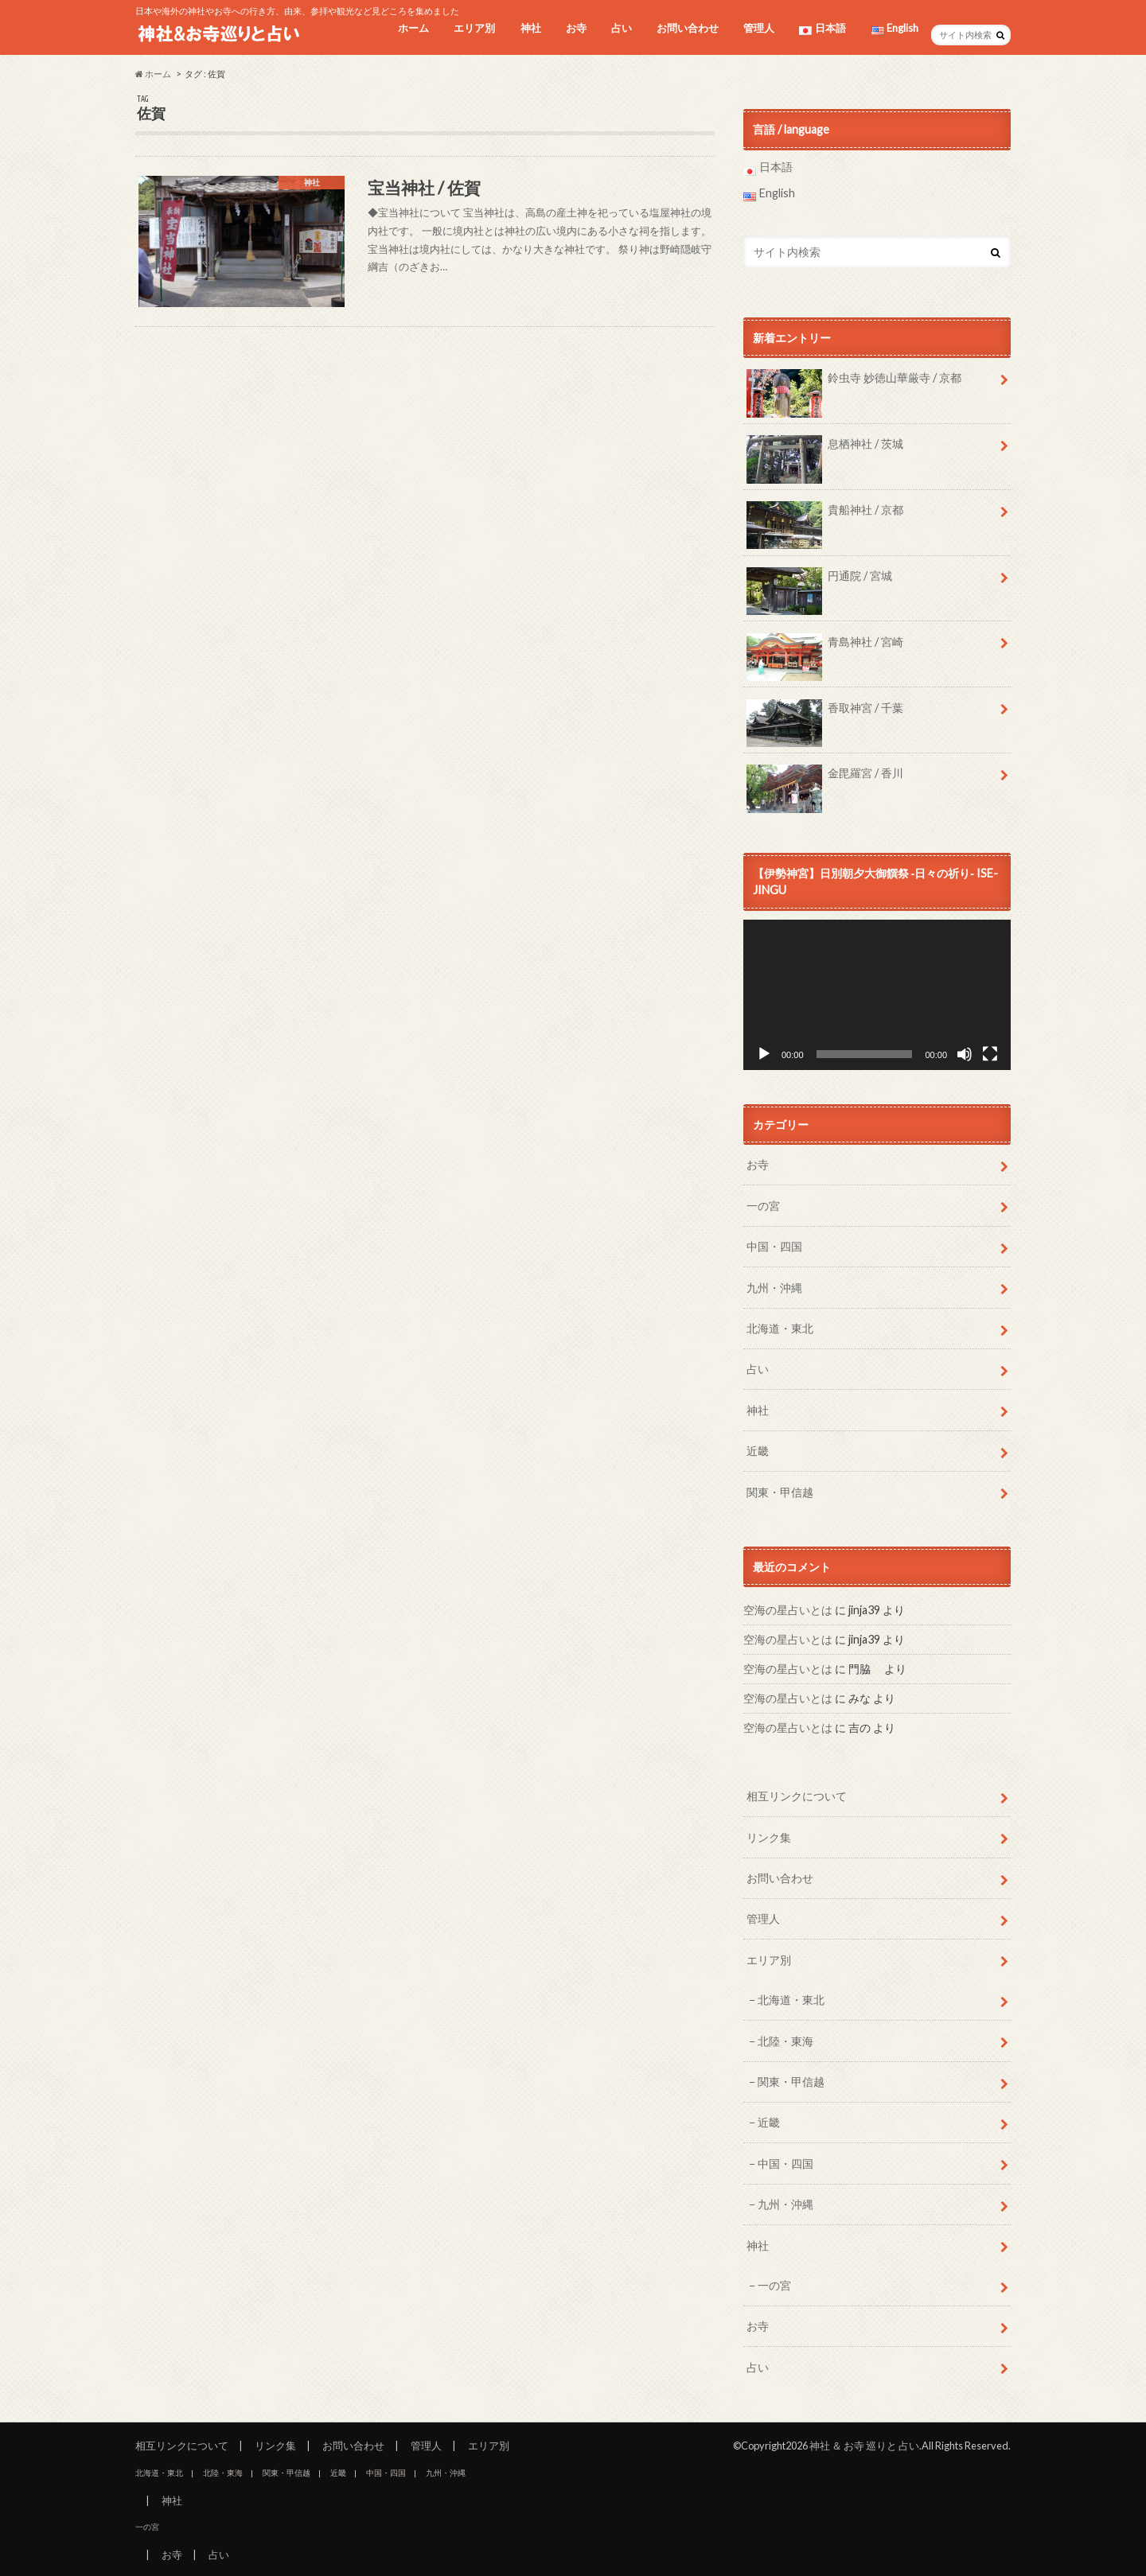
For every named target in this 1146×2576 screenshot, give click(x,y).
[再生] (764, 1054)
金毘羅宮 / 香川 (824, 779)
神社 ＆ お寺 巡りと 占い (864, 2445)
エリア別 (474, 27)
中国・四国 (774, 1246)
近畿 (757, 1450)
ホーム (413, 27)
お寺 (576, 27)
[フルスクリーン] (990, 1054)
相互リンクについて (796, 1796)
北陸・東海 (785, 2041)
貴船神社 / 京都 (824, 515)
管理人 (758, 27)
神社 (530, 27)
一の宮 (763, 1205)
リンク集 (768, 1837)
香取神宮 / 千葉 (824, 713)
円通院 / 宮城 (819, 581)
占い (621, 27)
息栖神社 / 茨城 (824, 449)
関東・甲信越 (779, 1492)
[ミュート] (965, 1054)
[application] (877, 995)
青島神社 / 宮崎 (824, 647)
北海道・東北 (779, 1328)
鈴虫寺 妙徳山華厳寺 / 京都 (853, 383)
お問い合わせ (688, 27)
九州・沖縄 (774, 1287)
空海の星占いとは (787, 1610)
